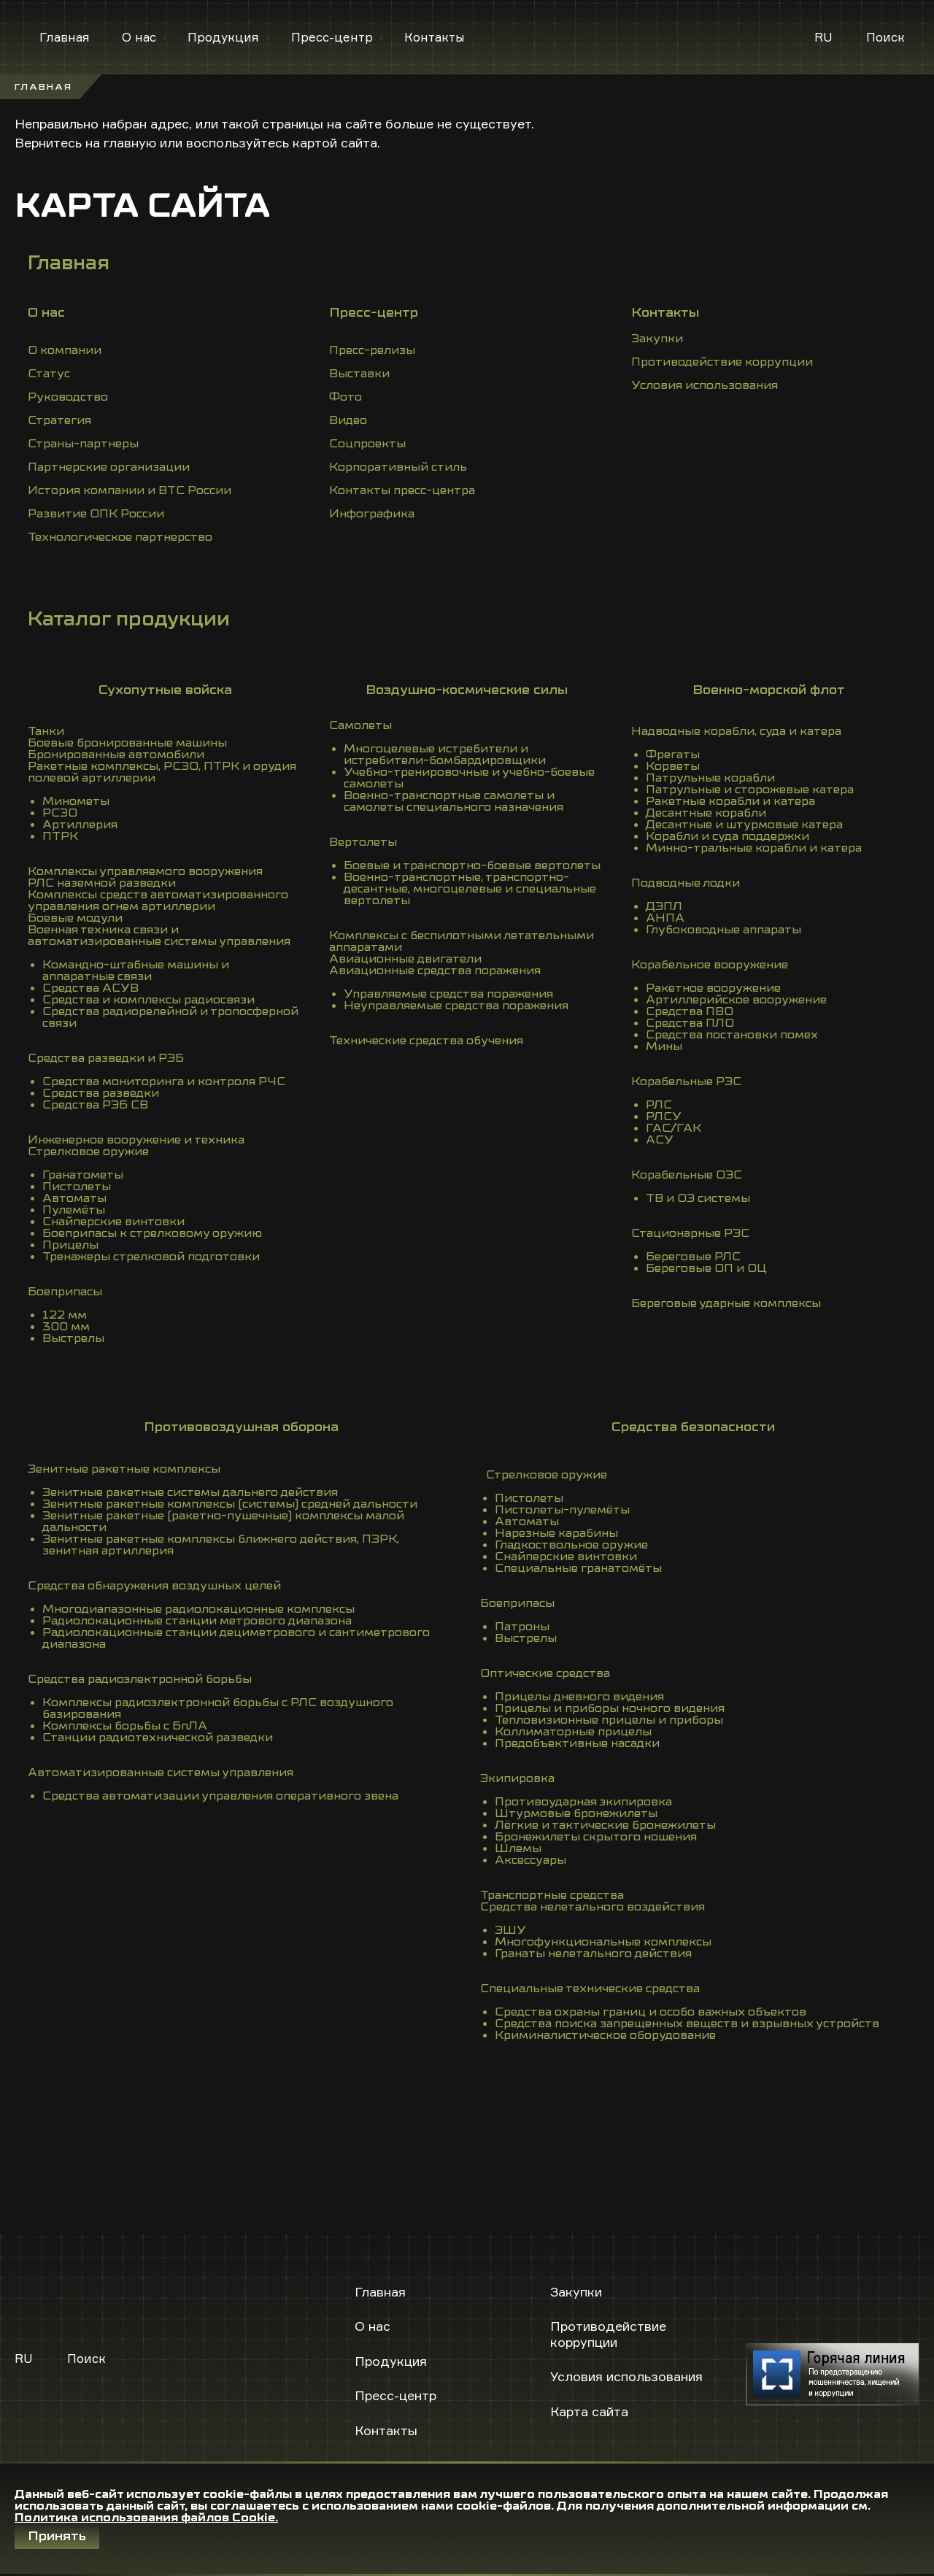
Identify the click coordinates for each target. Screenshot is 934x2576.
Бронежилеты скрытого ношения (596, 1836)
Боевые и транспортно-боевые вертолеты (472, 865)
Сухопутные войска (165, 690)
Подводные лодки (685, 883)
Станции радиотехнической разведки (157, 1737)
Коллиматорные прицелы (573, 1731)
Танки (46, 731)
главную (130, 142)
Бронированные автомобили (116, 754)
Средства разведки (100, 1093)
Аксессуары (530, 1860)
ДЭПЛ (664, 906)
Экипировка (517, 1778)
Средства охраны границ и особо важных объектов (650, 2011)
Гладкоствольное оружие (571, 1544)
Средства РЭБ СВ (95, 1104)
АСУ (660, 1139)
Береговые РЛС (693, 1256)
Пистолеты (76, 1186)
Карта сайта (589, 2411)
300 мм (66, 1326)
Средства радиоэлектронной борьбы (140, 1679)
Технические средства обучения (426, 1040)
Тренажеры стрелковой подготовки (151, 1256)
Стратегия (59, 420)
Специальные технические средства (590, 1988)
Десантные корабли (706, 813)
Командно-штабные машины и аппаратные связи (135, 970)
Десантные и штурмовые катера (744, 824)
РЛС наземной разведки (102, 883)
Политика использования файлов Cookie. (146, 2517)
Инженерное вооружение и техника (136, 1139)
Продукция (223, 37)
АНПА (665, 918)
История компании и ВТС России (129, 490)
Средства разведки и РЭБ (106, 1058)
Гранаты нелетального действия (593, 1953)
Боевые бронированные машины (127, 742)
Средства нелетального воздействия (592, 1906)
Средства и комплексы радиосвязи (148, 999)
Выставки (359, 373)
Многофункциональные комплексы (603, 1941)
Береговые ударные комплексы (726, 1303)
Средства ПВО (689, 1011)
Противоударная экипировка (583, 1801)
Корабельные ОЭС (686, 1174)
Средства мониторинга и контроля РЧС (163, 1081)
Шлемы (518, 1848)
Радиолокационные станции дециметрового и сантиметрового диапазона (236, 1638)
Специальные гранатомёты (578, 1568)
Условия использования (704, 385)
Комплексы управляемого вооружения (145, 871)
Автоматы (74, 1198)
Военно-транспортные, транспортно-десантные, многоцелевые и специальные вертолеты (470, 889)
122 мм (64, 1315)
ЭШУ (510, 1930)
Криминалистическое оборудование (605, 2035)
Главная (64, 37)
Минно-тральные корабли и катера (754, 848)
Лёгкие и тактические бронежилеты (605, 1825)
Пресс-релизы (372, 350)
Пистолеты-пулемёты (562, 1509)
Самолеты (360, 725)
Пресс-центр (332, 37)
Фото (345, 397)
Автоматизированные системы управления (160, 1772)
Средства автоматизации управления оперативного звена (220, 1795)
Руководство (68, 397)
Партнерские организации (109, 467)
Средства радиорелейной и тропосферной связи (170, 1017)
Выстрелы (73, 1338)
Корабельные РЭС (686, 1081)
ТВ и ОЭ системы (698, 1198)
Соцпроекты (367, 443)
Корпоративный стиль (398, 467)
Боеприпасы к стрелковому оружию (152, 1233)
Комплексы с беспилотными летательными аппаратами (461, 941)
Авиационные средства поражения (435, 970)
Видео (348, 420)
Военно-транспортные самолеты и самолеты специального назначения (453, 801)
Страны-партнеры (83, 443)
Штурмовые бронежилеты (576, 1813)
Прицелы (70, 1245)
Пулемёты (73, 1209)
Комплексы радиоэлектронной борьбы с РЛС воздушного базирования (217, 1708)
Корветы (673, 766)
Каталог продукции (129, 619)
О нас (139, 37)
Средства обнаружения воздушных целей (154, 1585)
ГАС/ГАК (673, 1128)
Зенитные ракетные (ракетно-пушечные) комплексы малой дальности (223, 1521)
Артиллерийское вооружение (736, 999)
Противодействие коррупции (722, 362)
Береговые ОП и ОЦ (706, 1268)
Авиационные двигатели (405, 958)
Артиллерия (79, 824)
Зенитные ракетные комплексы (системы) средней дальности (229, 1504)
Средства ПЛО (690, 1023)
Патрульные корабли (710, 777)
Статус (49, 373)
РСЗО (59, 813)
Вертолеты (363, 842)
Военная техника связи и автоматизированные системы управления (159, 935)
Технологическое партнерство (120, 537)
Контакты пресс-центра (402, 490)
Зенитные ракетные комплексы (124, 1469)
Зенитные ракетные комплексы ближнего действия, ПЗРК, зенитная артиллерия (220, 1544)
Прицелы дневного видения (579, 1696)
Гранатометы (82, 1174)
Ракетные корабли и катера (730, 801)
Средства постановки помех (732, 1034)
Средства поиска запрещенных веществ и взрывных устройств (687, 2023)
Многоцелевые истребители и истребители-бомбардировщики (445, 754)
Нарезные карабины (556, 1533)
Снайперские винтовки (113, 1221)
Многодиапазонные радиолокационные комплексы (198, 1609)
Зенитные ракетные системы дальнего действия (190, 1492)
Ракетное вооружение (713, 988)
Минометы (75, 801)
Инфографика (371, 513)
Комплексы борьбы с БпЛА (124, 1725)
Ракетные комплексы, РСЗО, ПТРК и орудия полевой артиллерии (162, 772)
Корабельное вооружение (709, 964)
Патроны (522, 1626)
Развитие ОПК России (96, 513)
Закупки (657, 338)
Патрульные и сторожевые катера (750, 789)
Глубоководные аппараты (723, 929)
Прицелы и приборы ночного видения (610, 1708)
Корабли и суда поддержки (727, 836)
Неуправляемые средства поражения (456, 1005)
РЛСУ (664, 1116)
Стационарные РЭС (690, 1233)
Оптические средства (545, 1673)
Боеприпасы (65, 1291)
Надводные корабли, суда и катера (736, 731)
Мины (664, 1046)
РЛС (659, 1104)
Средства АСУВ (90, 988)
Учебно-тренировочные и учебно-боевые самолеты (469, 778)
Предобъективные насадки (577, 1743)
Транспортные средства (552, 1895)
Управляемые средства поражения (448, 993)
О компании (64, 350)
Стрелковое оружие (88, 1151)
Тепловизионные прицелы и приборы (609, 1720)
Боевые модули (75, 918)
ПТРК (60, 836)
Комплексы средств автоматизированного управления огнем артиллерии (158, 900)
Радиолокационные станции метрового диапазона (197, 1620)
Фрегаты (673, 754)
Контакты (434, 37)
